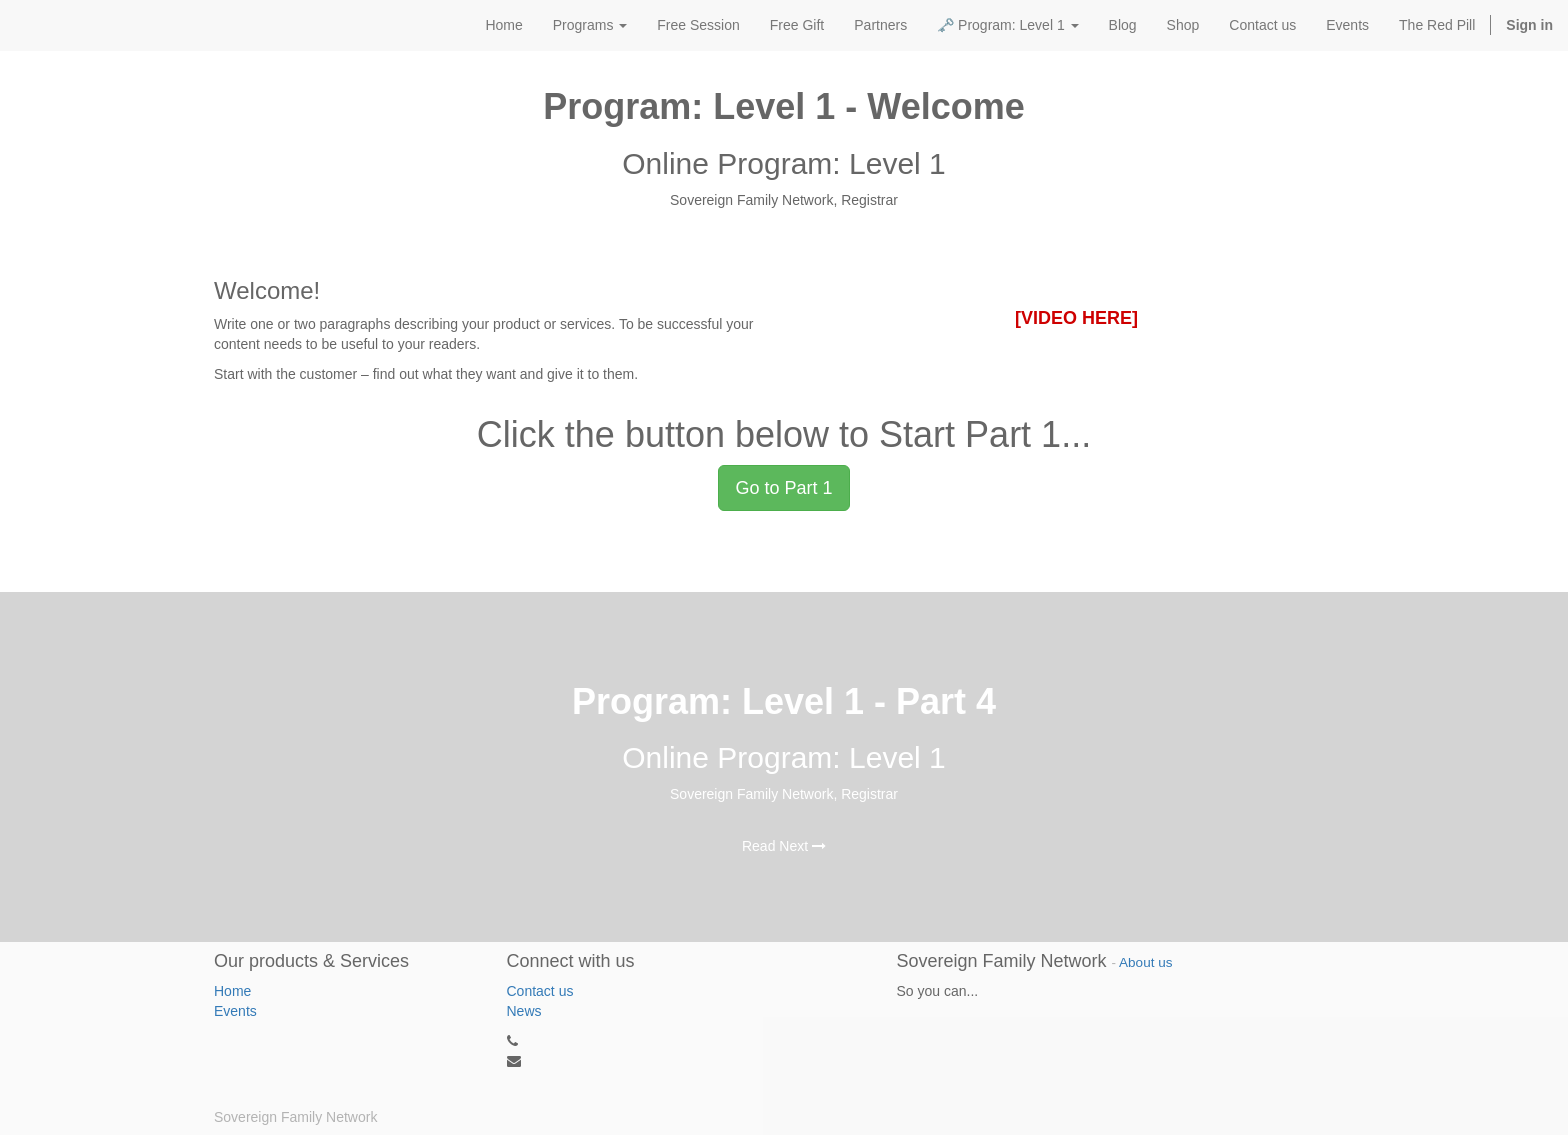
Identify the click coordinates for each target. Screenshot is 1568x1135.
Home (232, 991)
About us (1145, 962)
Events (235, 1011)
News (524, 1011)
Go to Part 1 (783, 488)
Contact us (540, 991)
